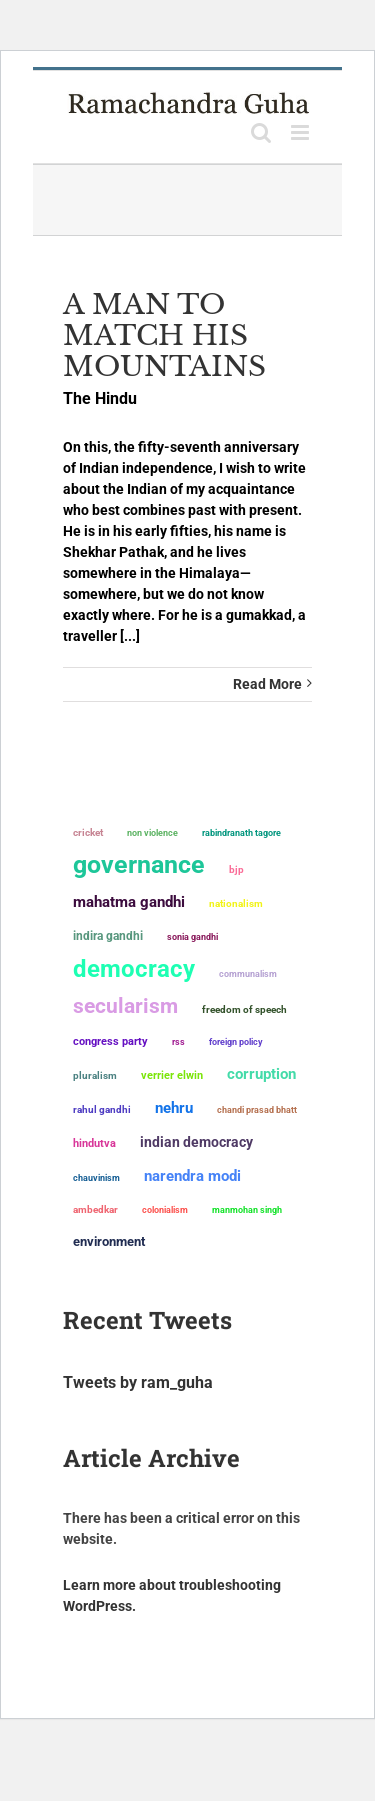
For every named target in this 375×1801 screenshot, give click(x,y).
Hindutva (94, 1143)
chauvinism (96, 1177)
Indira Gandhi (108, 936)
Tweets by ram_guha (138, 1382)
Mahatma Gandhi (129, 902)
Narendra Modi (192, 1176)
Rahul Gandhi (102, 1109)
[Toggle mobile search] (261, 132)
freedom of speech (244, 1009)
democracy (134, 969)
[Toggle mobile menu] (301, 132)
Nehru (174, 1108)
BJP (236, 869)
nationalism (236, 903)
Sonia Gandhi (192, 936)
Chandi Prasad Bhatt (257, 1109)
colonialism (165, 1210)
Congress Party (110, 1041)
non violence (152, 833)
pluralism (95, 1075)
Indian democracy (196, 1142)
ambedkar (95, 1209)
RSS (178, 1042)
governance (139, 865)
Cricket (88, 832)
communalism (248, 973)
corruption (261, 1074)
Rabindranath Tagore (241, 833)
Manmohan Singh (247, 1209)
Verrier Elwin (172, 1075)
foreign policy (236, 1042)
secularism (125, 1006)
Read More (267, 684)
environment (109, 1241)
